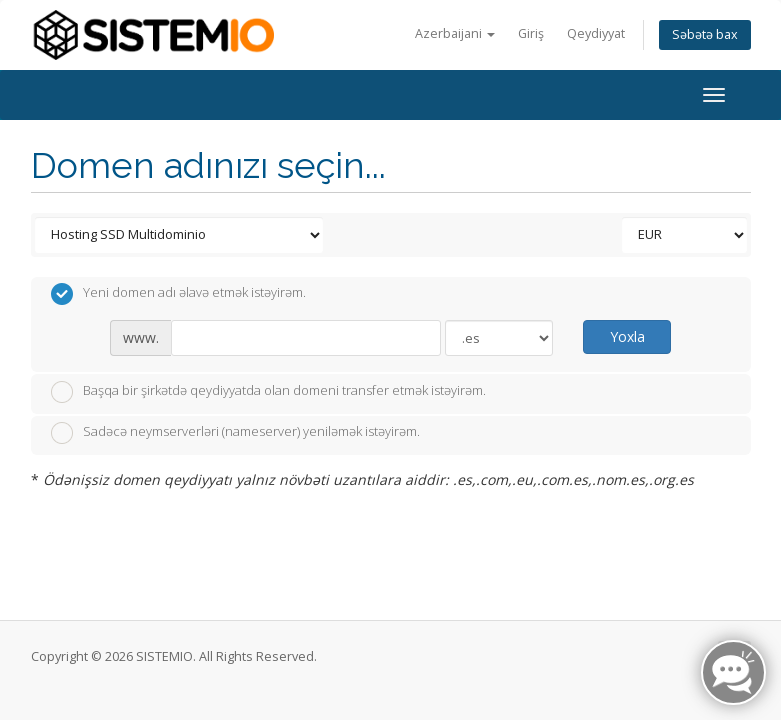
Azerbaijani (455, 33)
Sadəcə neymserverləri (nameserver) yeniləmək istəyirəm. (235, 433)
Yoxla (627, 336)
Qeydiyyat (596, 33)
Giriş (531, 33)
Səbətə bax (705, 34)
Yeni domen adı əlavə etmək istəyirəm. (178, 294)
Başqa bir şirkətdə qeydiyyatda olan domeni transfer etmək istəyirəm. (268, 392)
